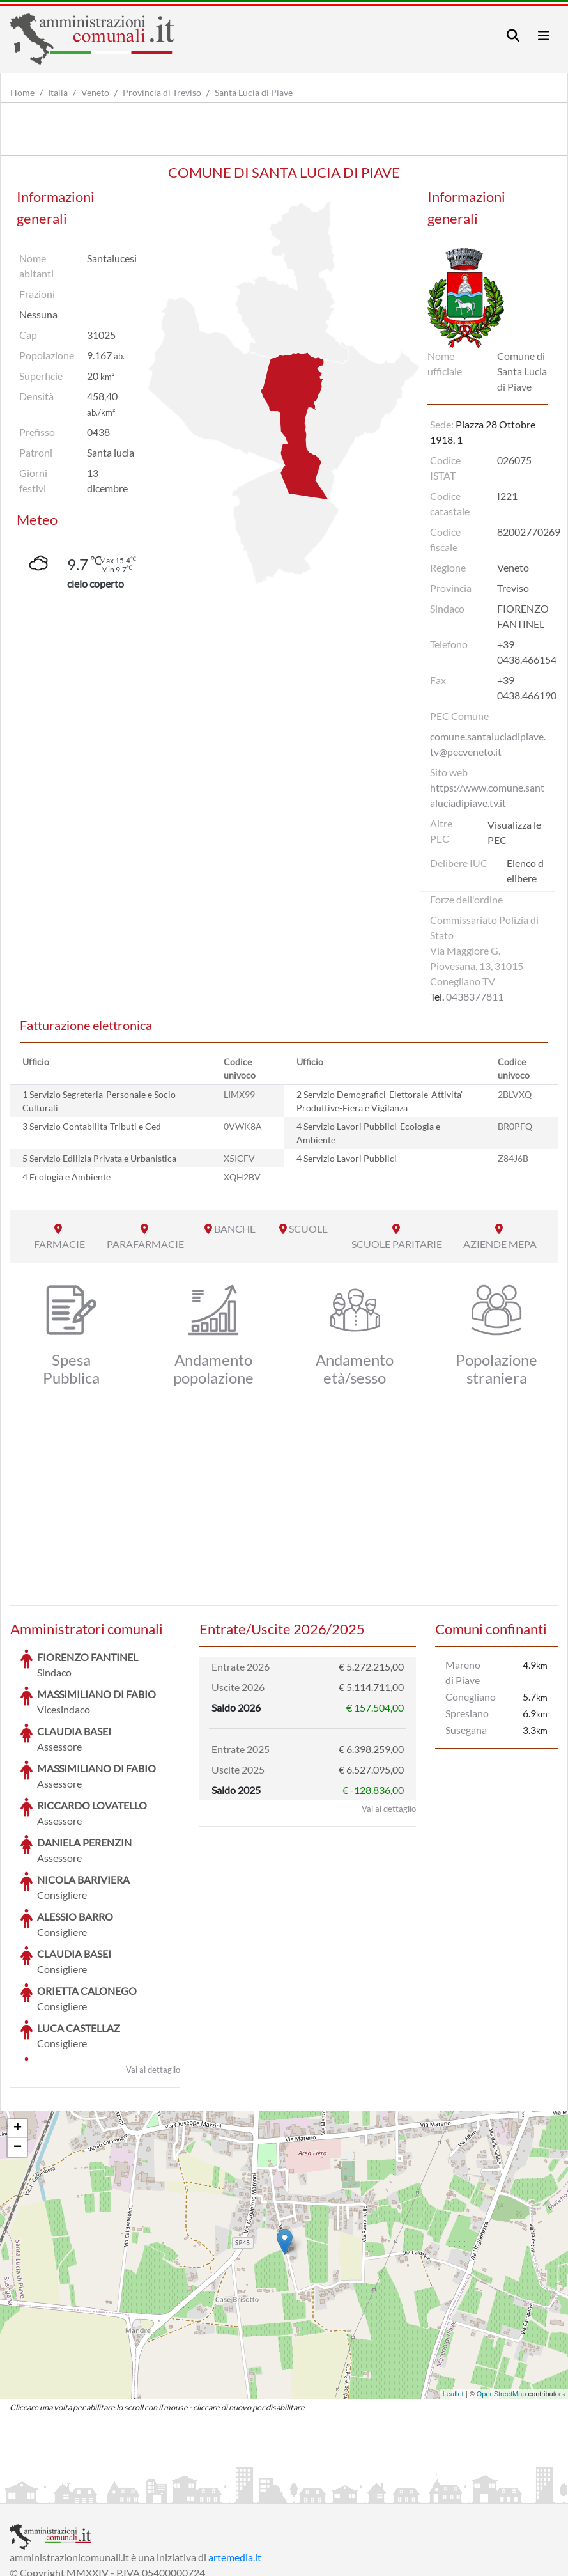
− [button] (17, 2051)
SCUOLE (308, 1228)
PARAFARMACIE (145, 1244)
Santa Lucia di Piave (254, 92)
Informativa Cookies (261, 2492)
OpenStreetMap (501, 2298)
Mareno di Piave (462, 1672)
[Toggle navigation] (513, 35)
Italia (58, 92)
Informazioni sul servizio (63, 2492)
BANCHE (235, 1228)
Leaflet (453, 2298)
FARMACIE (59, 1244)
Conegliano (470, 1696)
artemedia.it (234, 2461)
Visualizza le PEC (514, 832)
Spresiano (467, 1713)
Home (22, 92)
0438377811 (474, 996)
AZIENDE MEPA (500, 1244)
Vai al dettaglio (153, 1974)
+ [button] (17, 2032)
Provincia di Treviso (162, 92)
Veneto (95, 92)
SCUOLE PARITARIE (396, 1244)
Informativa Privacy (166, 2492)
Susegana (466, 1730)
